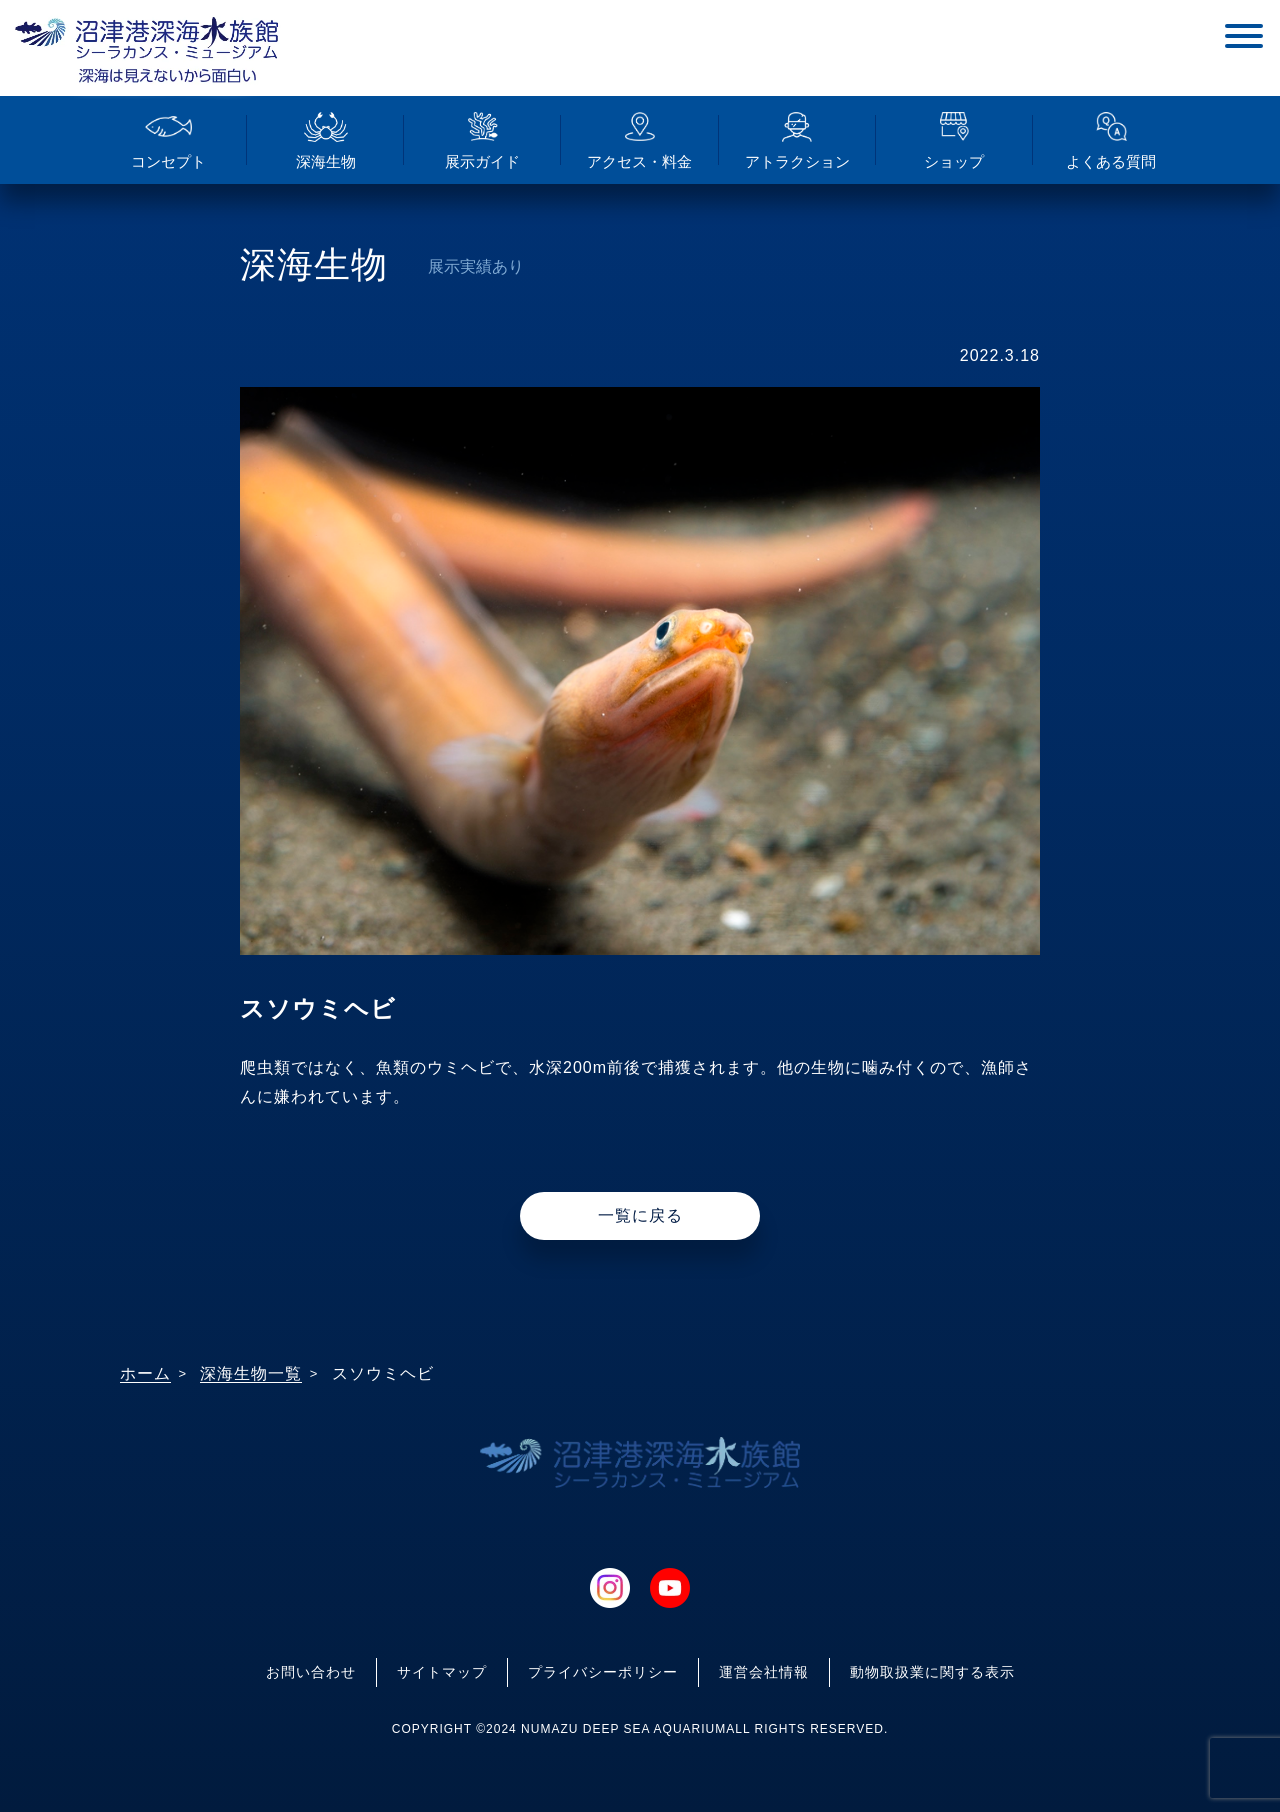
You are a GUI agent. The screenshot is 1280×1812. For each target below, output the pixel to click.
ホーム (145, 1373)
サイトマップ (442, 1672)
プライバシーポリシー (603, 1672)
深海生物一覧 (251, 1373)
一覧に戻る (640, 1215)
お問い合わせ (311, 1672)
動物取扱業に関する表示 (932, 1672)
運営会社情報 (764, 1672)
